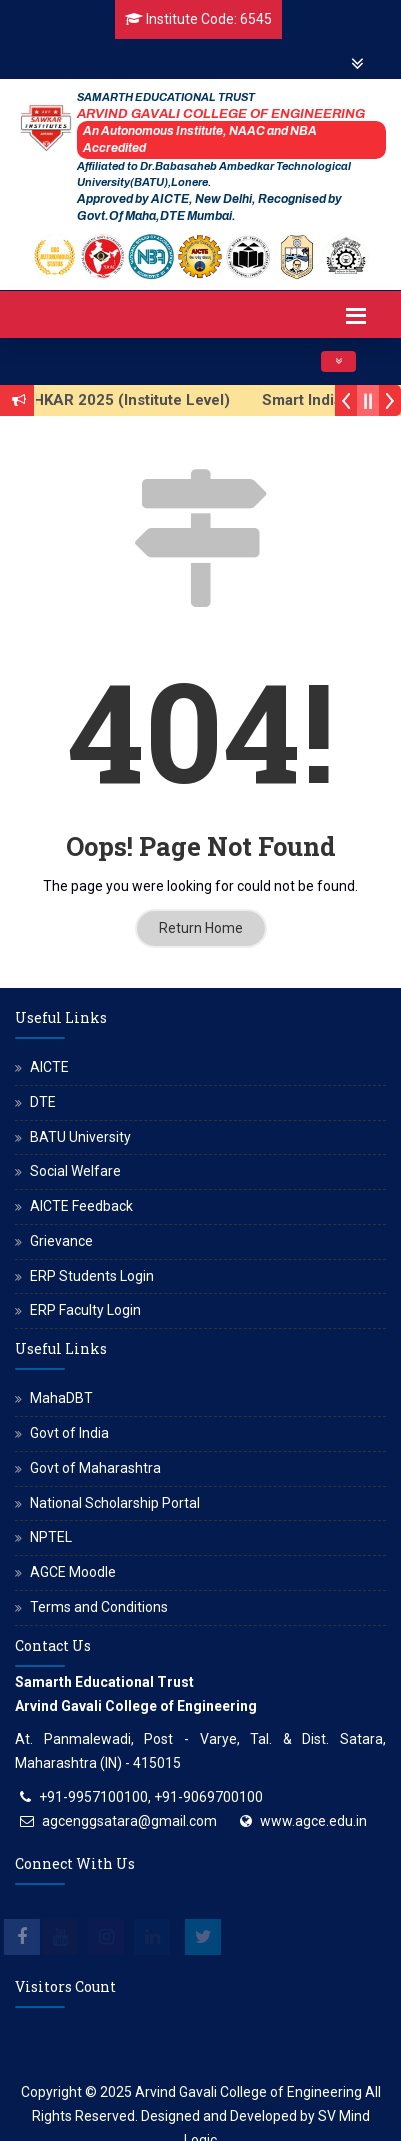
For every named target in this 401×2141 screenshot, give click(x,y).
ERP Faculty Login (85, 1310)
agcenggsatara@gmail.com (129, 1821)
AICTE (49, 1067)
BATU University (80, 1137)
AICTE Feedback (81, 1206)
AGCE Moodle (73, 1572)
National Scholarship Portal (115, 1503)
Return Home (201, 928)
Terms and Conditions (99, 1607)
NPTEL (51, 1537)
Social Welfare (75, 1171)
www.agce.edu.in (313, 1821)
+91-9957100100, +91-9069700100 (151, 1797)
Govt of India (69, 1433)
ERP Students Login (92, 1276)
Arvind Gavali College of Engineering (248, 2092)
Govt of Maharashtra (95, 1468)
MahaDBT (61, 1398)
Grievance (61, 1241)
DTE (43, 1102)
